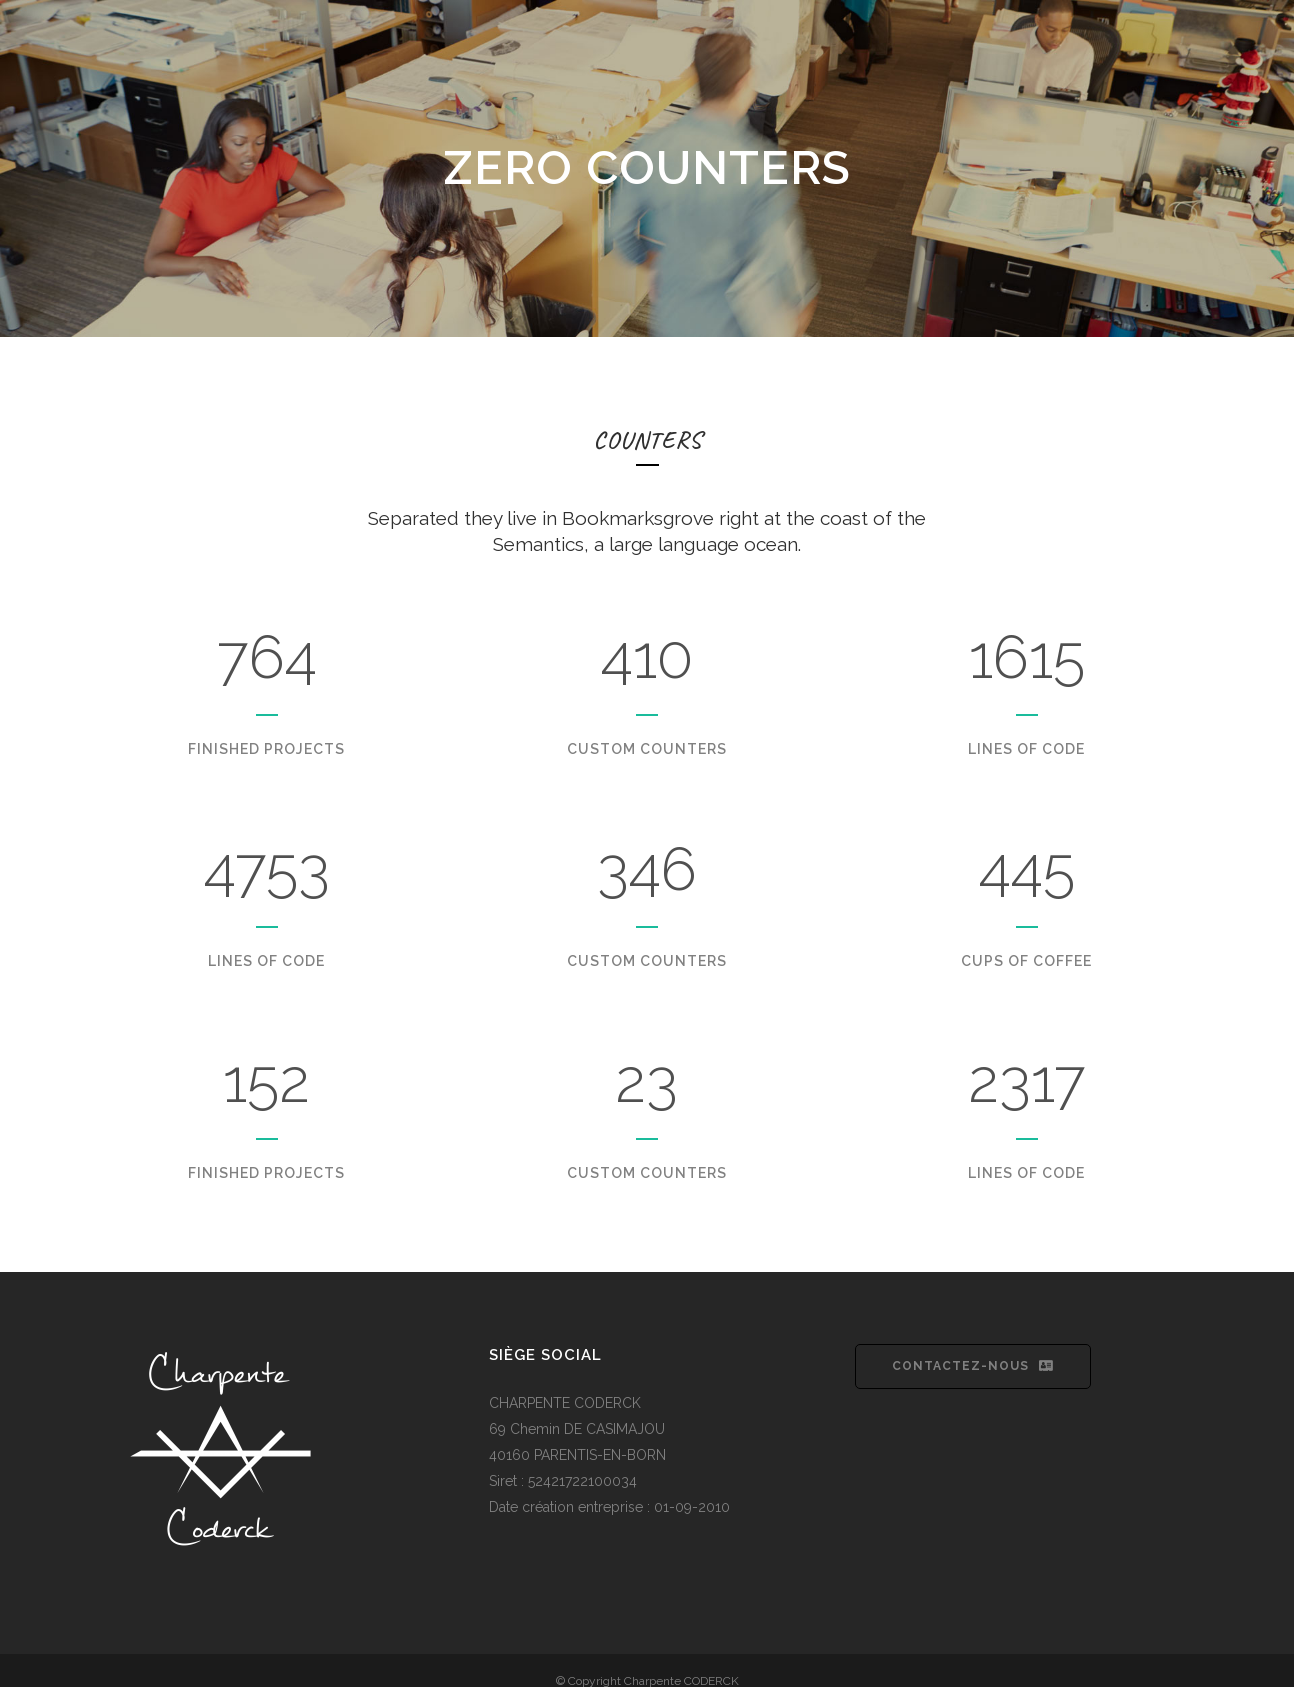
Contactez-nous (973, 1366)
